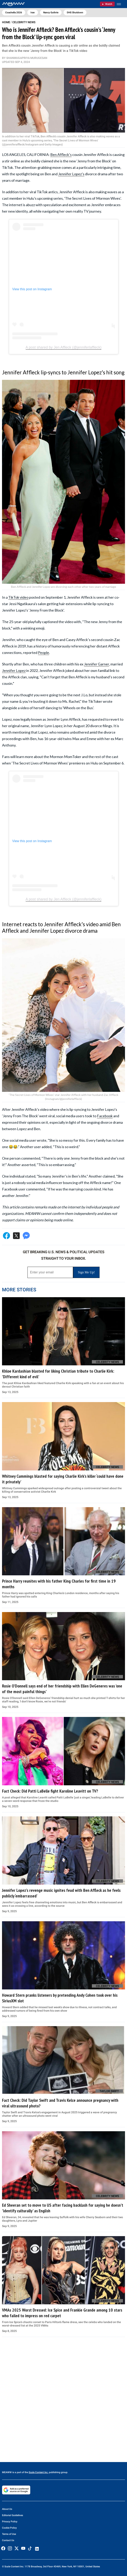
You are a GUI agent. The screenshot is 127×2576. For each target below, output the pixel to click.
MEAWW (7, 2472)
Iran (32, 12)
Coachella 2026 (13, 12)
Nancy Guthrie (50, 12)
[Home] (13, 4)
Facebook (105, 1116)
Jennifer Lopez (14, 670)
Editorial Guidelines (12, 2515)
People (43, 652)
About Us (7, 2509)
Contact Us (8, 2540)
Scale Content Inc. (38, 2472)
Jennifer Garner (96, 664)
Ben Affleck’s (61, 154)
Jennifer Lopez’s (71, 174)
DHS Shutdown (75, 12)
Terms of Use (9, 2534)
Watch (108, 4)
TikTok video (18, 597)
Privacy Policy (9, 2521)
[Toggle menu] (121, 4)
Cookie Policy (9, 2527)
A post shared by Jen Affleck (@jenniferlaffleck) (64, 347)
